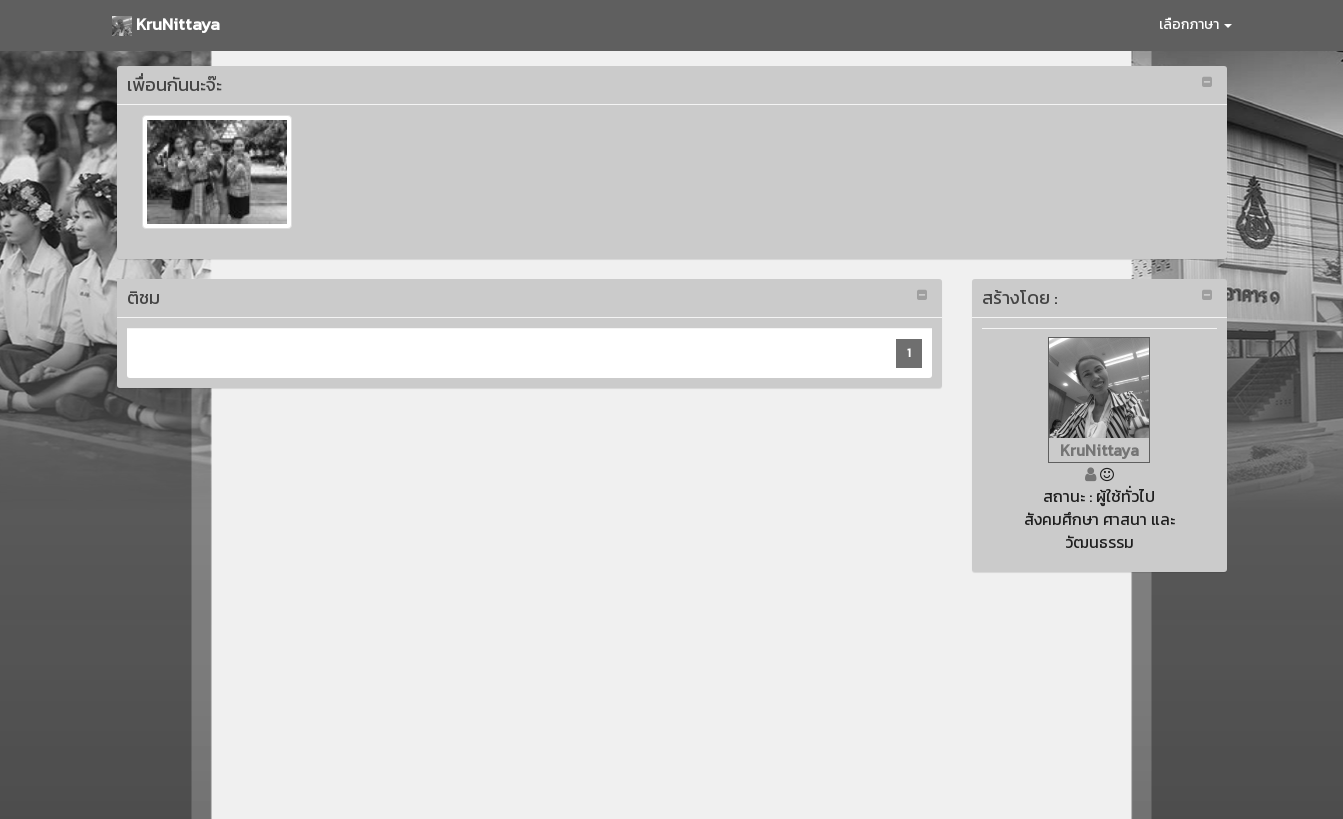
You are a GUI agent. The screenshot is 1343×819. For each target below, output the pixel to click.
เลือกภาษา (1195, 24)
